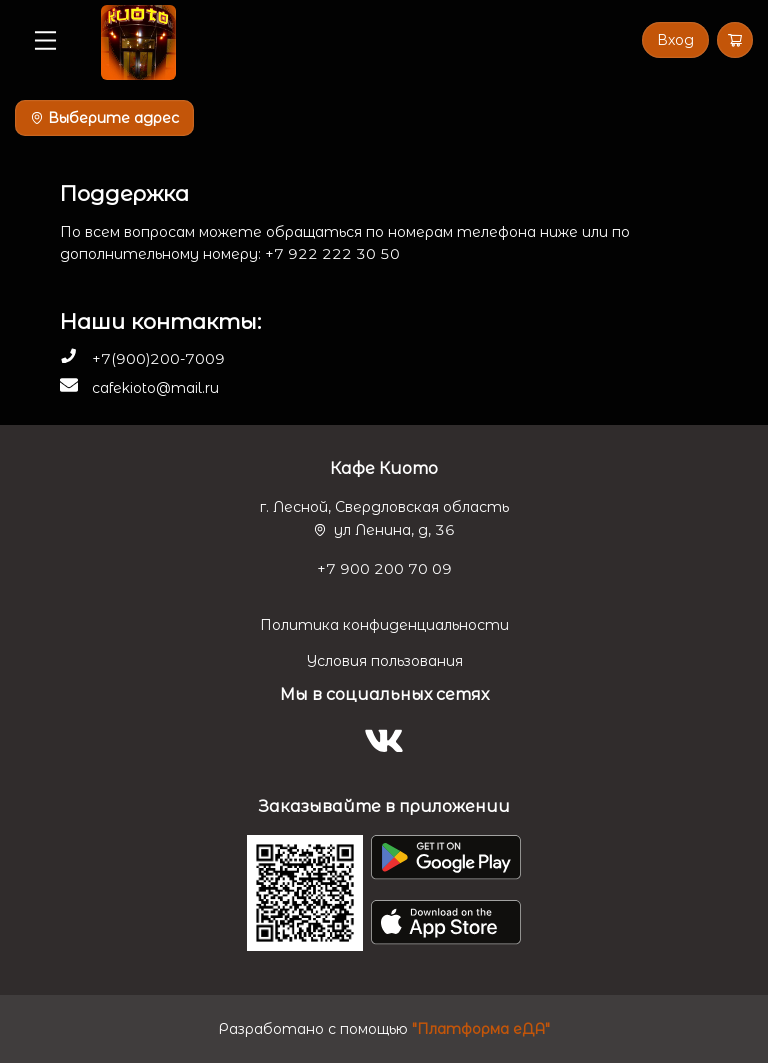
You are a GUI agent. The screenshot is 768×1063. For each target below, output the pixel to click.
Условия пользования (384, 661)
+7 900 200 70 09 (384, 569)
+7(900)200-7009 (158, 359)
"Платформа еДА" (481, 1029)
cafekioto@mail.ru (155, 388)
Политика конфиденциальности (384, 625)
